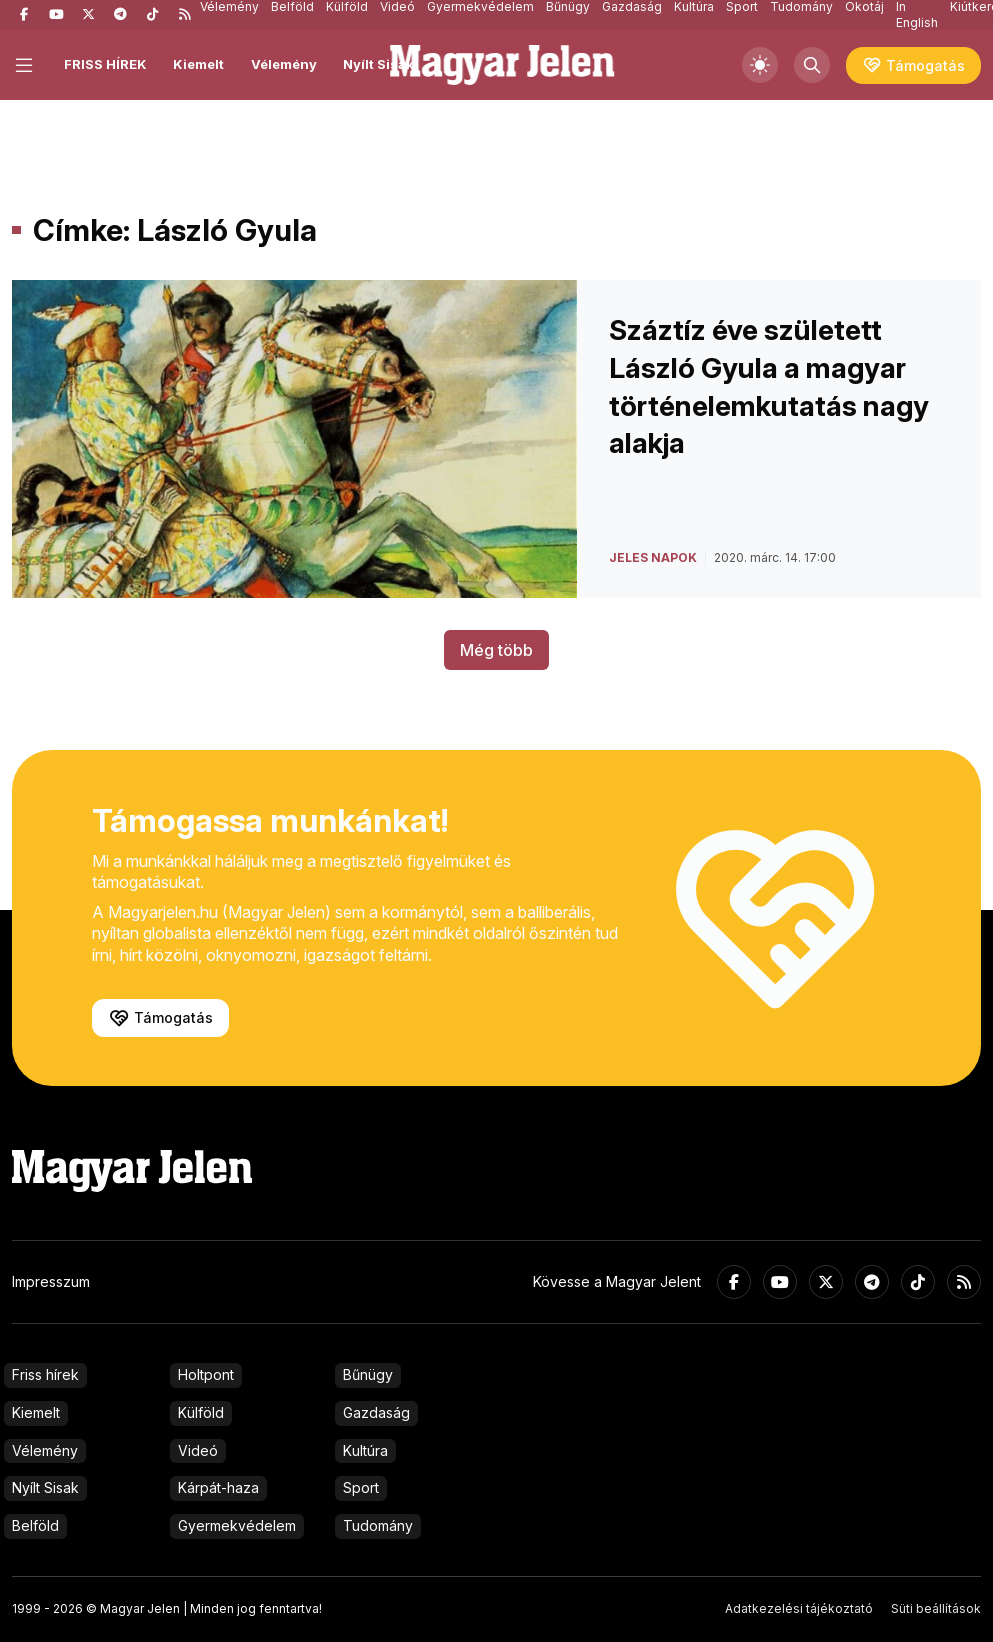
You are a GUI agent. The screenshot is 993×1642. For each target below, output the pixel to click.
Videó (198, 1450)
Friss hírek (45, 1374)
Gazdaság (376, 1412)
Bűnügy (368, 1374)
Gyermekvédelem (237, 1525)
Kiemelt (198, 64)
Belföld (35, 1525)
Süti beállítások (936, 1608)
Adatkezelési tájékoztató (799, 1608)
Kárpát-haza (218, 1487)
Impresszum (51, 1281)
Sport (361, 1487)
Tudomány (378, 1525)
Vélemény (284, 64)
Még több (496, 650)
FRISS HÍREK (105, 64)
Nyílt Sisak (378, 64)
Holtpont (206, 1374)
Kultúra (365, 1450)
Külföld (201, 1412)
